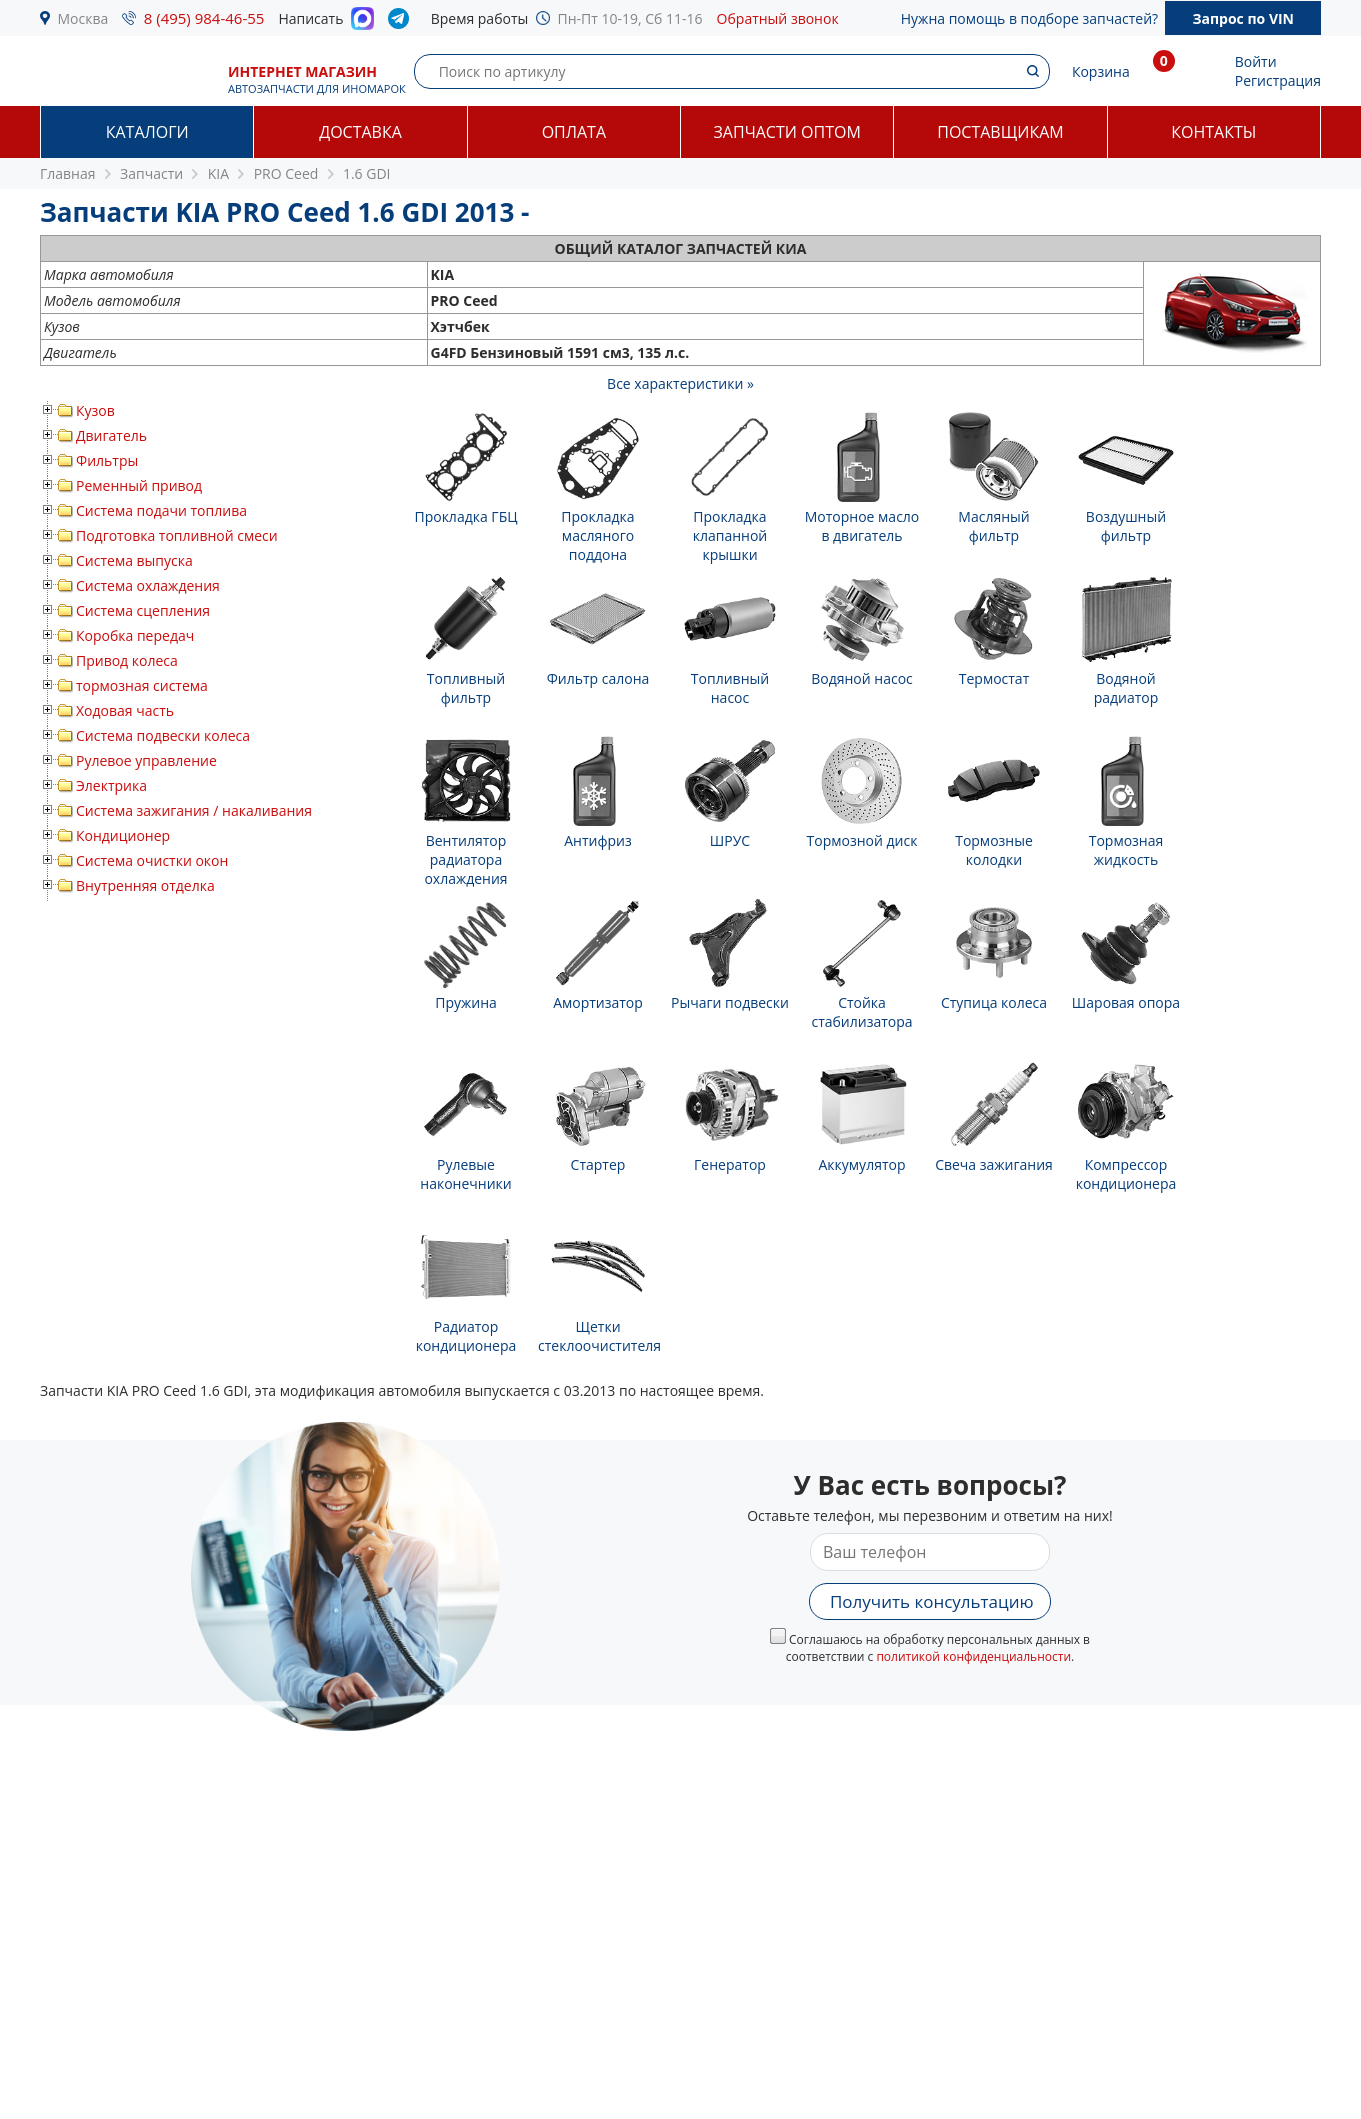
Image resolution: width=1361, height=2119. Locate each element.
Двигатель (111, 435)
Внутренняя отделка (145, 885)
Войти (1256, 61)
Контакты (1213, 132)
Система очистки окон (152, 860)
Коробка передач (135, 635)
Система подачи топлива (161, 510)
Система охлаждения (148, 585)
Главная (68, 173)
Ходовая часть (125, 710)
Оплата (574, 132)
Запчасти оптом (787, 132)
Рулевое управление (146, 760)
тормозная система (142, 685)
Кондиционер (123, 835)
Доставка (360, 132)
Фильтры (107, 460)
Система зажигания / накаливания (194, 810)
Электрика (111, 785)
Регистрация (1278, 80)
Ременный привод (139, 485)
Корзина (1101, 71)
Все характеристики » (680, 383)
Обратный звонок (778, 18)
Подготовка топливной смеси (177, 535)
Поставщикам (1000, 132)
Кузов (95, 410)
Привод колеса (127, 660)
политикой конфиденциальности (973, 1656)
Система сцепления (143, 610)
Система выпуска (134, 560)
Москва (83, 18)
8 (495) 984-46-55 (204, 18)
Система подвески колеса (163, 735)
